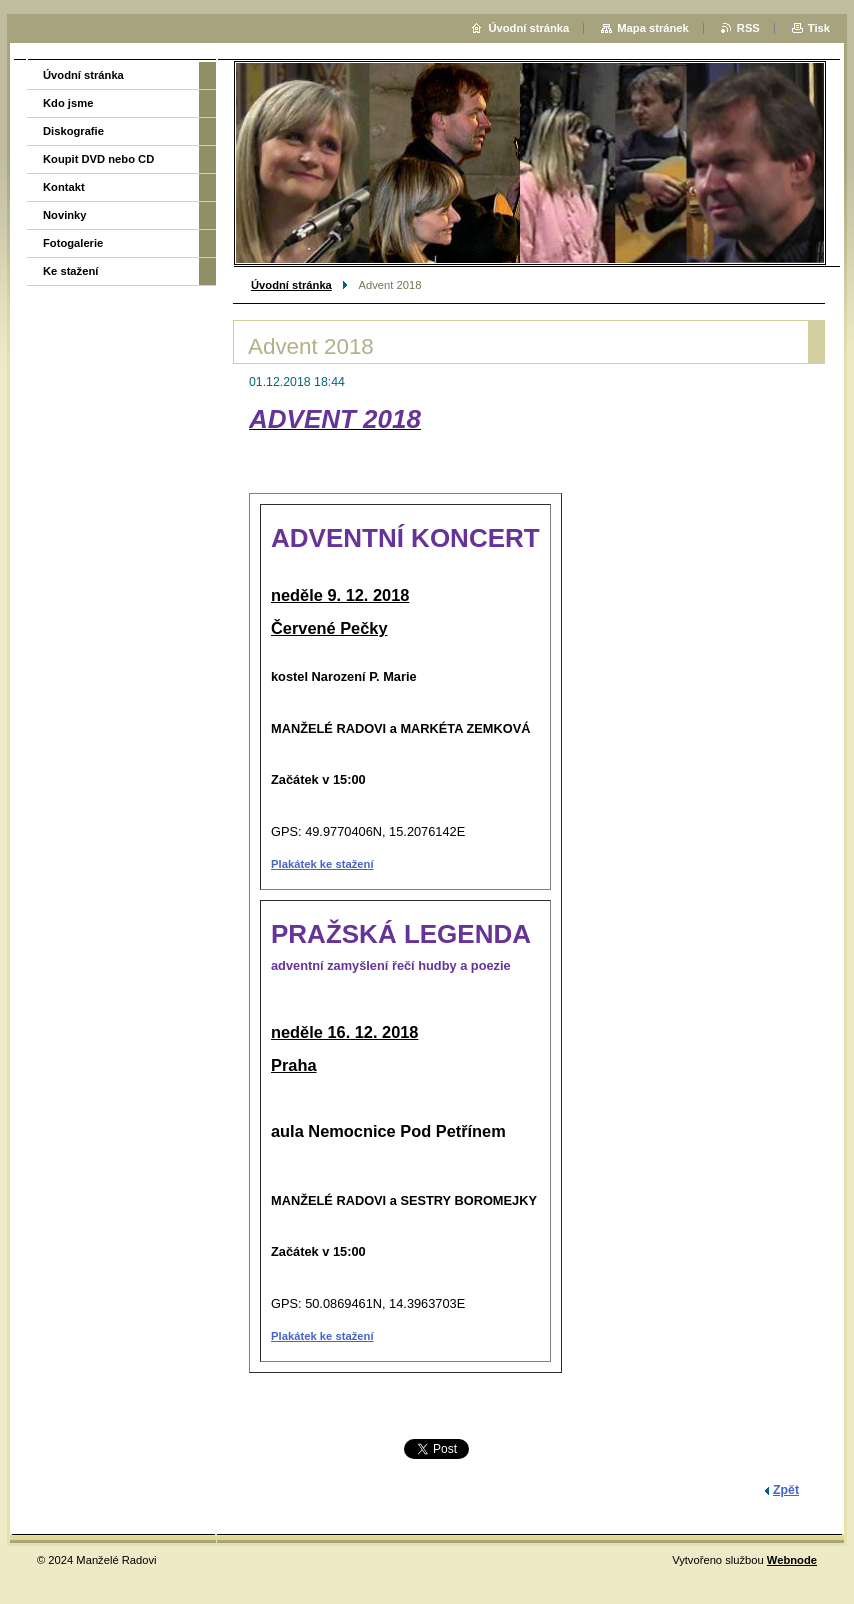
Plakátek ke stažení (322, 864)
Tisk (819, 28)
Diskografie (73, 131)
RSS (748, 28)
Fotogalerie (73, 243)
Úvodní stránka (291, 285)
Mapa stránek (653, 28)
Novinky (65, 215)
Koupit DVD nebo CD (98, 159)
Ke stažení (70, 271)
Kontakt (64, 187)
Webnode (792, 1560)
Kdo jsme (68, 103)
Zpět (786, 1490)
